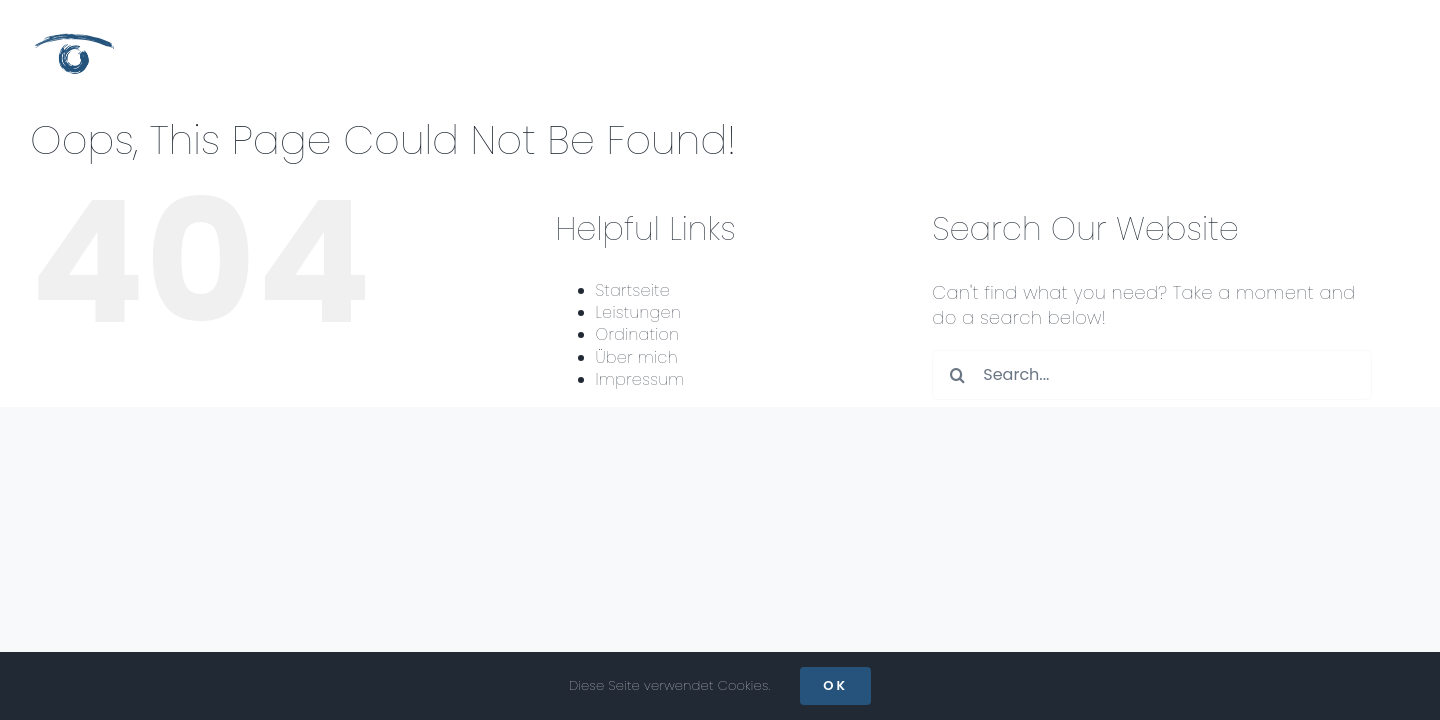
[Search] (957, 375)
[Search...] (1152, 375)
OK (835, 685)
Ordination (638, 334)
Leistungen (639, 312)
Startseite (633, 290)
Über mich (637, 357)
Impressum (640, 379)
